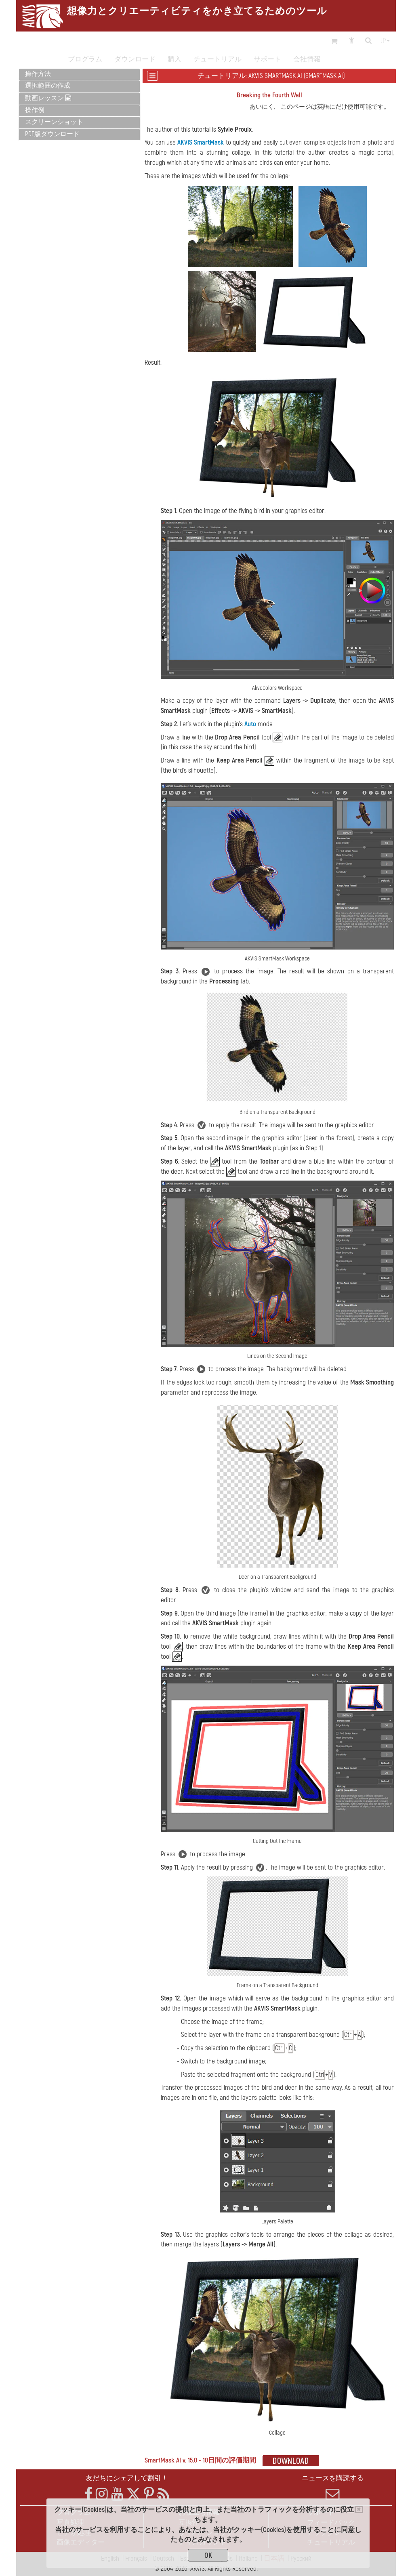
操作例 (34, 110)
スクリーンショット (54, 122)
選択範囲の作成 (47, 86)
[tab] (79, 74)
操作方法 (38, 74)
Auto (250, 724)
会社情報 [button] (307, 59)
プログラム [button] (85, 59)
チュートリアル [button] (217, 59)
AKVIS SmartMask (200, 142)
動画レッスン (48, 98)
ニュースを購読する (332, 2487)
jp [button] (385, 41)
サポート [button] (267, 59)
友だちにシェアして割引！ (127, 2478)
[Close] (359, 2509)
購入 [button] (174, 59)
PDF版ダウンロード (52, 134)
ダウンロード (135, 59)
